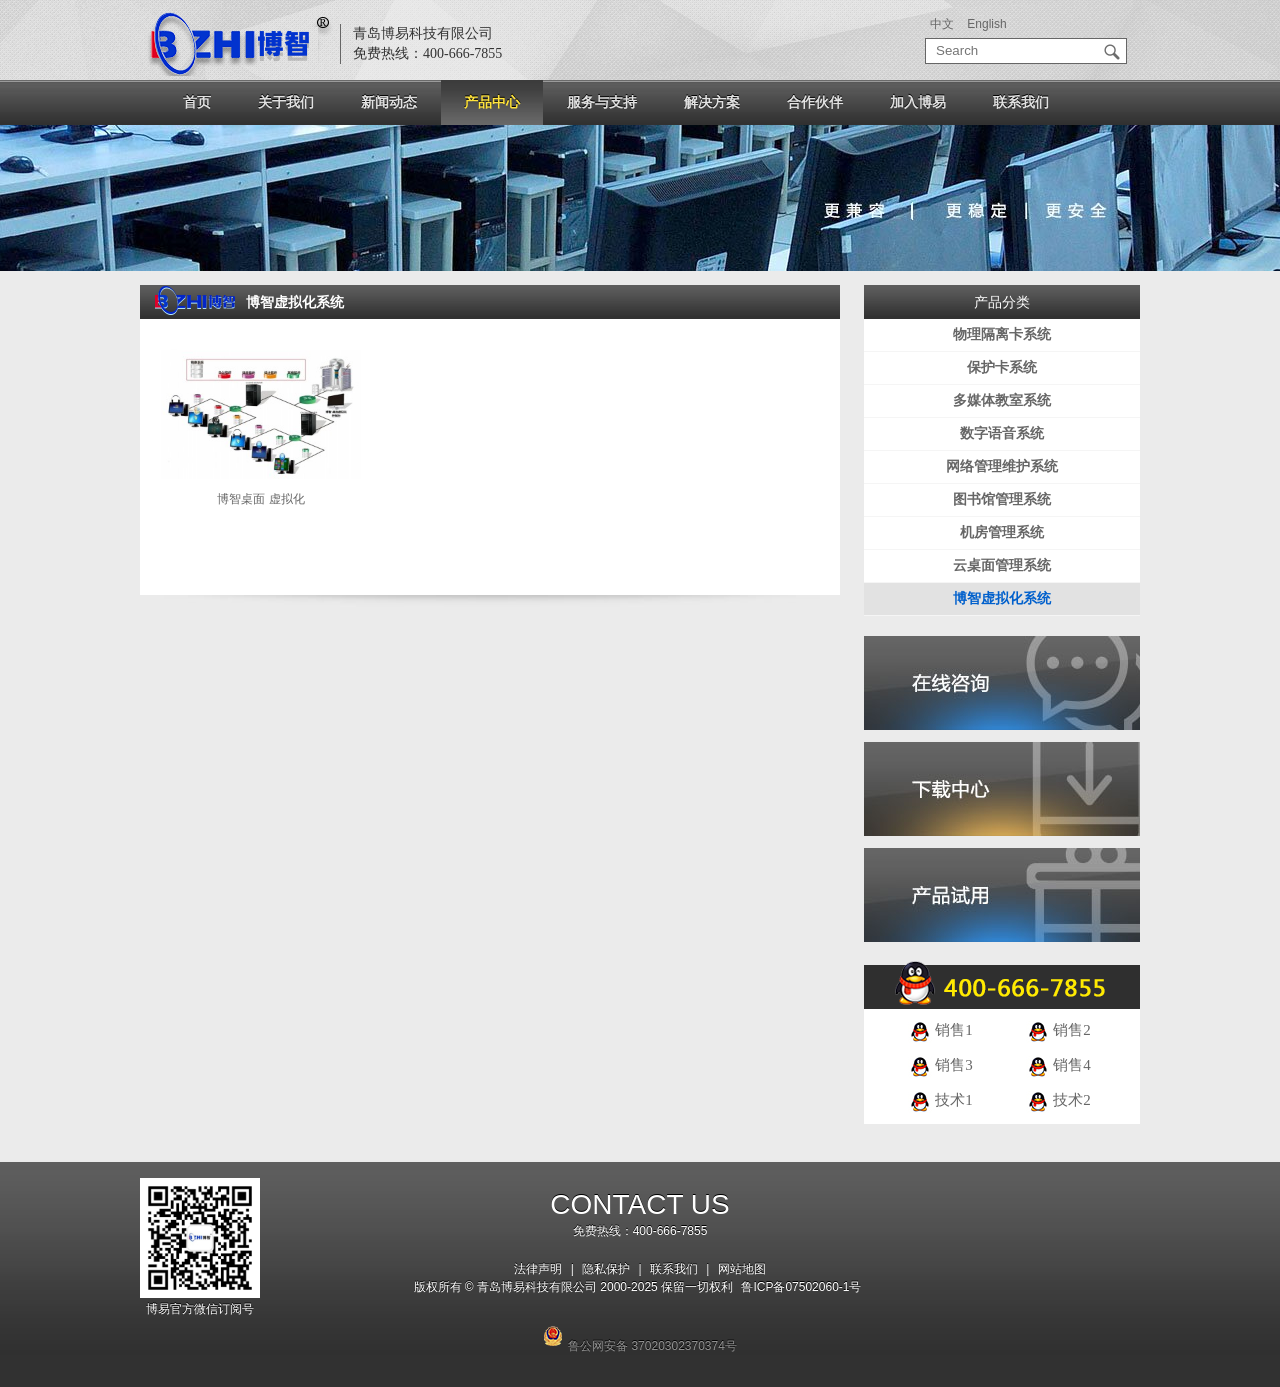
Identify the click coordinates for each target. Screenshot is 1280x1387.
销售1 (940, 1030)
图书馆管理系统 (1002, 499)
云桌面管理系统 (1002, 565)
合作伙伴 (815, 102)
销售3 (940, 1065)
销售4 (1058, 1065)
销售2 (1058, 1030)
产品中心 (492, 102)
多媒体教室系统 (1002, 400)
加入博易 (918, 102)
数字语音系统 (1002, 433)
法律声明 (538, 1269)
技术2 (1058, 1100)
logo (240, 44)
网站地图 (742, 1269)
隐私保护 (606, 1269)
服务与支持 (602, 102)
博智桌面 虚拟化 (260, 499)
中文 (942, 24)
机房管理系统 (1002, 532)
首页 (197, 102)
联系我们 (1021, 102)
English (986, 24)
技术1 (940, 1100)
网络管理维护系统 (1002, 466)
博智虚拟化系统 (1002, 598)
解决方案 (712, 102)
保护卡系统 (1002, 367)
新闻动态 (389, 102)
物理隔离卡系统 (1002, 334)
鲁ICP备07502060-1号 (801, 1287)
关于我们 (286, 102)
